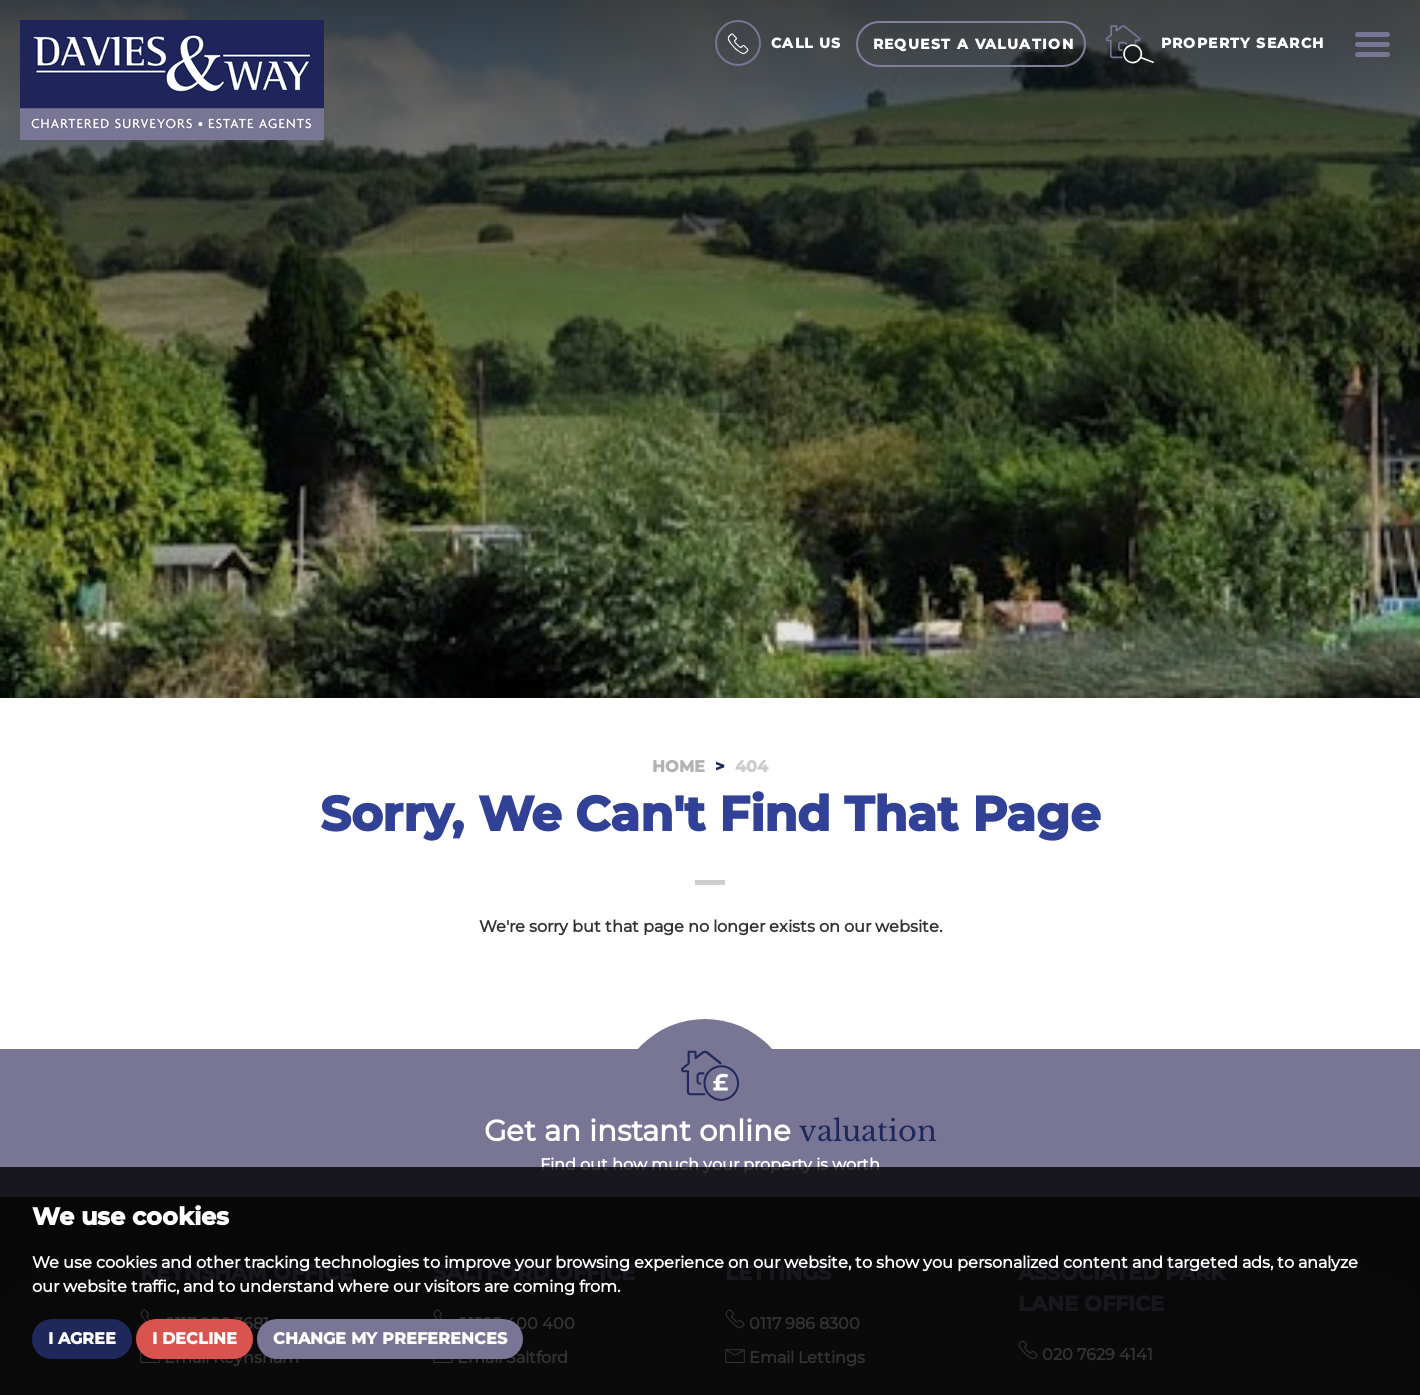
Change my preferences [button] (390, 1338)
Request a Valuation (974, 44)
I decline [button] (194, 1338)
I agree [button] (82, 1338)
